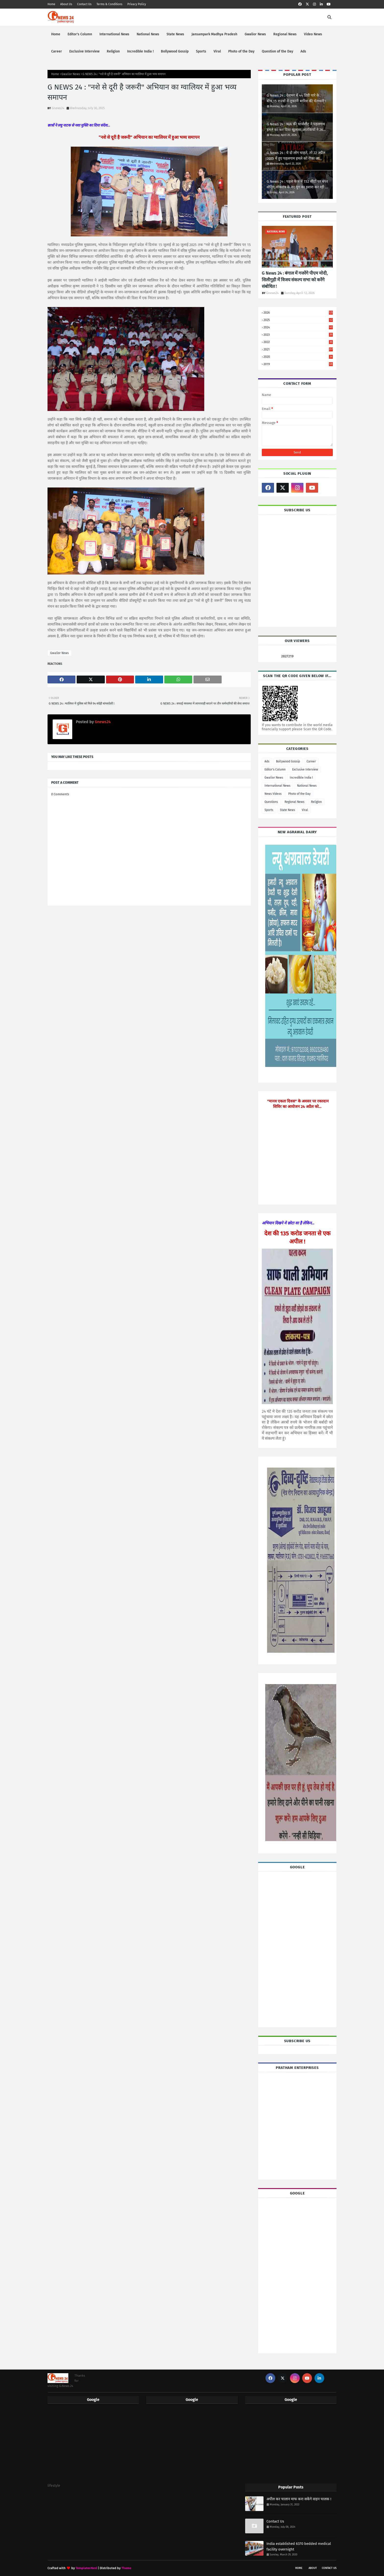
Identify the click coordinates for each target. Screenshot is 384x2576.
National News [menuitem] (148, 34)
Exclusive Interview (305, 769)
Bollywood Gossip (288, 761)
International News (277, 785)
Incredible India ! (301, 777)
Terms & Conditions (109, 4)
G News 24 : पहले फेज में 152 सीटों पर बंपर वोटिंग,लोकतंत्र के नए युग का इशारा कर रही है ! (297, 184)
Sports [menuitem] (201, 51)
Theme (126, 2568)
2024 (298, 327)
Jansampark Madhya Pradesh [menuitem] (214, 34)
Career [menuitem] (56, 51)
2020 (298, 357)
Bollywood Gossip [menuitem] (175, 51)
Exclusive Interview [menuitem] (84, 51)
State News (287, 810)
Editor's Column (275, 769)
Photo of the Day (299, 793)
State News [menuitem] (175, 34)
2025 (298, 320)
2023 (298, 334)
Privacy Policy (136, 4)
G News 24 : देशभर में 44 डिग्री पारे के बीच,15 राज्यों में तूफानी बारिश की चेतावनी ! (296, 98)
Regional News (294, 802)
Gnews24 (58, 108)
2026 (298, 312)
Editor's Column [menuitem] (80, 34)
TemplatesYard (86, 2568)
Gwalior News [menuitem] (255, 34)
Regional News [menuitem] (285, 34)
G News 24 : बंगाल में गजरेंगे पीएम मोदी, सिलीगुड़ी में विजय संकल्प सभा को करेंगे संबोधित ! (295, 279)
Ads (266, 761)
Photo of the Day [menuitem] (241, 51)
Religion (316, 802)
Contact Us (84, 4)
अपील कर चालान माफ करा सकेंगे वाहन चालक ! (298, 2499)
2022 (298, 342)
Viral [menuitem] (217, 51)
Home (51, 4)
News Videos (273, 793)
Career (311, 761)
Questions (271, 802)
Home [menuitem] (55, 34)
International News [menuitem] (114, 34)
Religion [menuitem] (113, 51)
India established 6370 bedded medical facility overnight (298, 2546)
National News (307, 785)
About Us (66, 4)
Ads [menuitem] (303, 51)
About (313, 2568)
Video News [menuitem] (313, 34)
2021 (298, 349)
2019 (298, 364)
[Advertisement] (297, 1950)
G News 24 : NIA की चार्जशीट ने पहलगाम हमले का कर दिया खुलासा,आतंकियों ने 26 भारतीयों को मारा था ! (296, 127)
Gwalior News (70, 74)
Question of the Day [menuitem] (277, 51)
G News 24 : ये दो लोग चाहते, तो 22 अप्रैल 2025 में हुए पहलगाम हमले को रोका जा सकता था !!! (296, 156)
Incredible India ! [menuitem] (140, 51)
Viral (305, 810)
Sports (268, 810)
